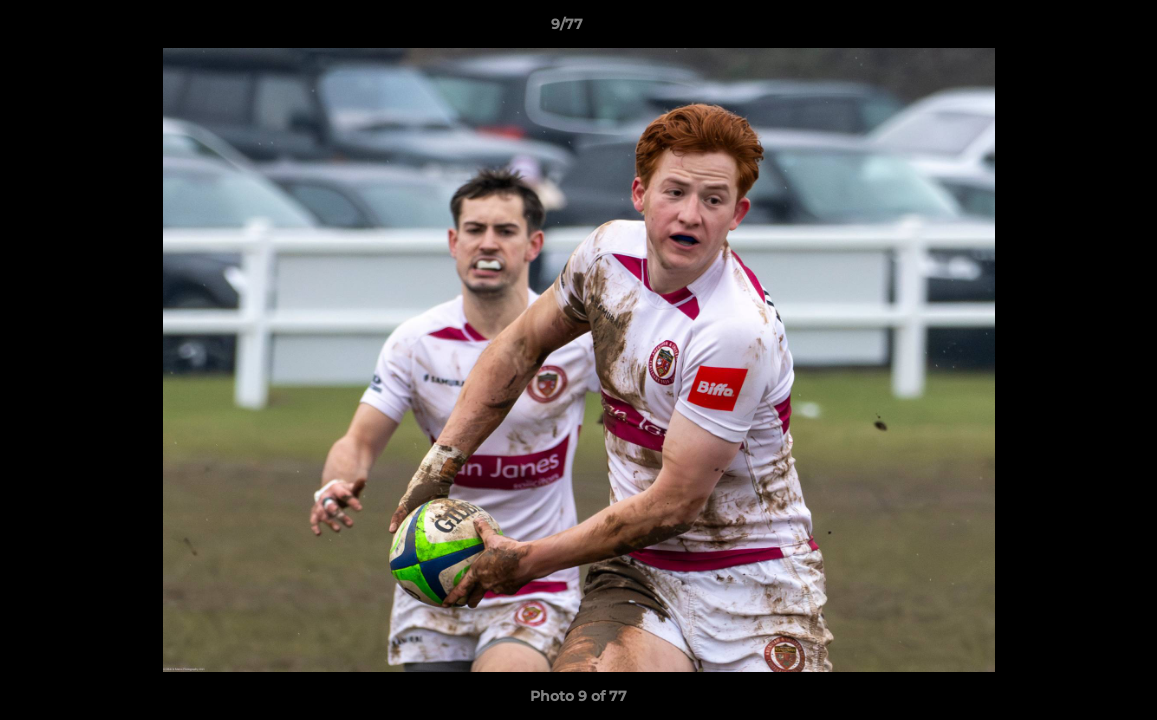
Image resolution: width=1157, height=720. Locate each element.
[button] (1073, 29)
